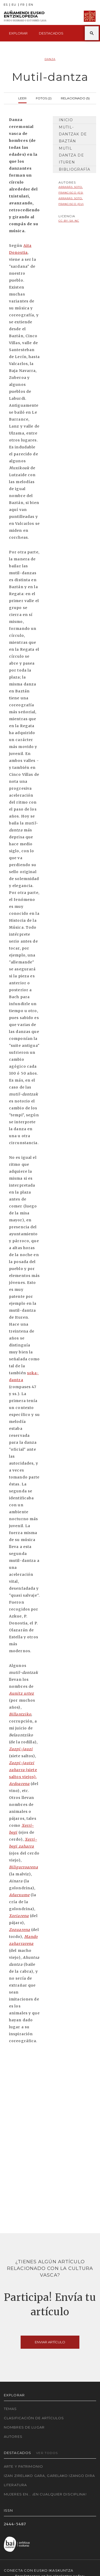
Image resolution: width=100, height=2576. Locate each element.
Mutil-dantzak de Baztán (73, 134)
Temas (10, 2409)
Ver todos (47, 2453)
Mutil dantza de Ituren (71, 155)
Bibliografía (74, 169)
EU (14, 4)
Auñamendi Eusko (25, 16)
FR (22, 4)
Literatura (15, 2485)
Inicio (66, 120)
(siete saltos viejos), (23, 1770)
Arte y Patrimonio (23, 2466)
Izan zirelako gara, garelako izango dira (49, 2476)
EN (31, 4)
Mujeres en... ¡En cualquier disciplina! (45, 2494)
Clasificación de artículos (34, 2418)
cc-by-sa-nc (69, 220)
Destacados (51, 33)
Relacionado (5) (75, 97)
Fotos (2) (44, 97)
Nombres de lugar (24, 2427)
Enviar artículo (50, 2342)
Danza (50, 59)
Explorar (18, 33)
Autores (13, 2436)
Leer (22, 97)
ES (6, 4)
